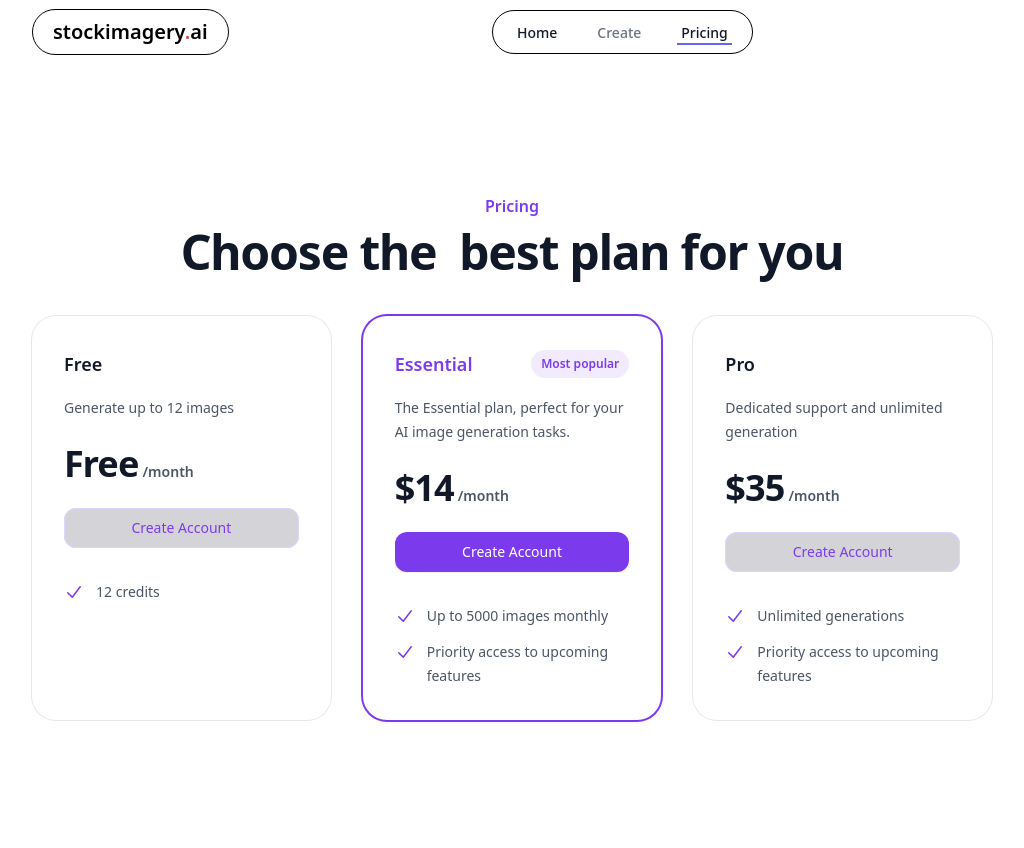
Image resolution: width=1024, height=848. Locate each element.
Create (619, 32)
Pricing (704, 32)
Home (537, 32)
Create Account (181, 527)
